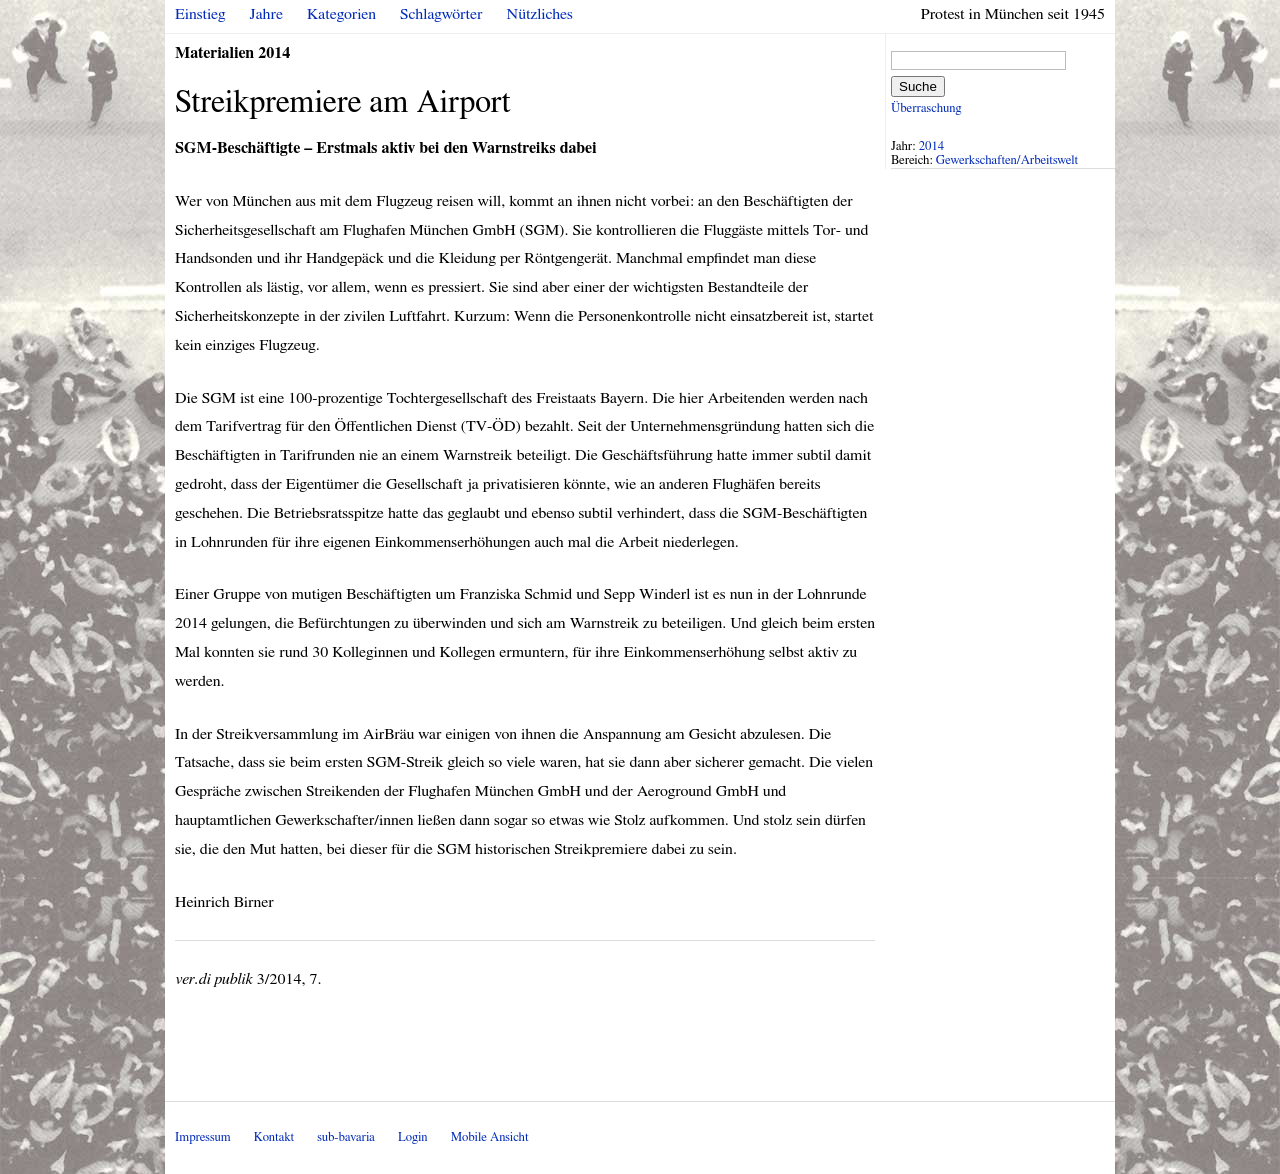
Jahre (266, 14)
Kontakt (274, 1137)
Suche (918, 86)
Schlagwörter (441, 14)
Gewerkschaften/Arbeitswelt (1007, 160)
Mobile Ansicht (490, 1137)
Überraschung (926, 108)
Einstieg (200, 14)
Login (413, 1137)
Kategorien (341, 14)
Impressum (203, 1137)
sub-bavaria (345, 1137)
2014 (932, 146)
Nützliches (540, 14)
